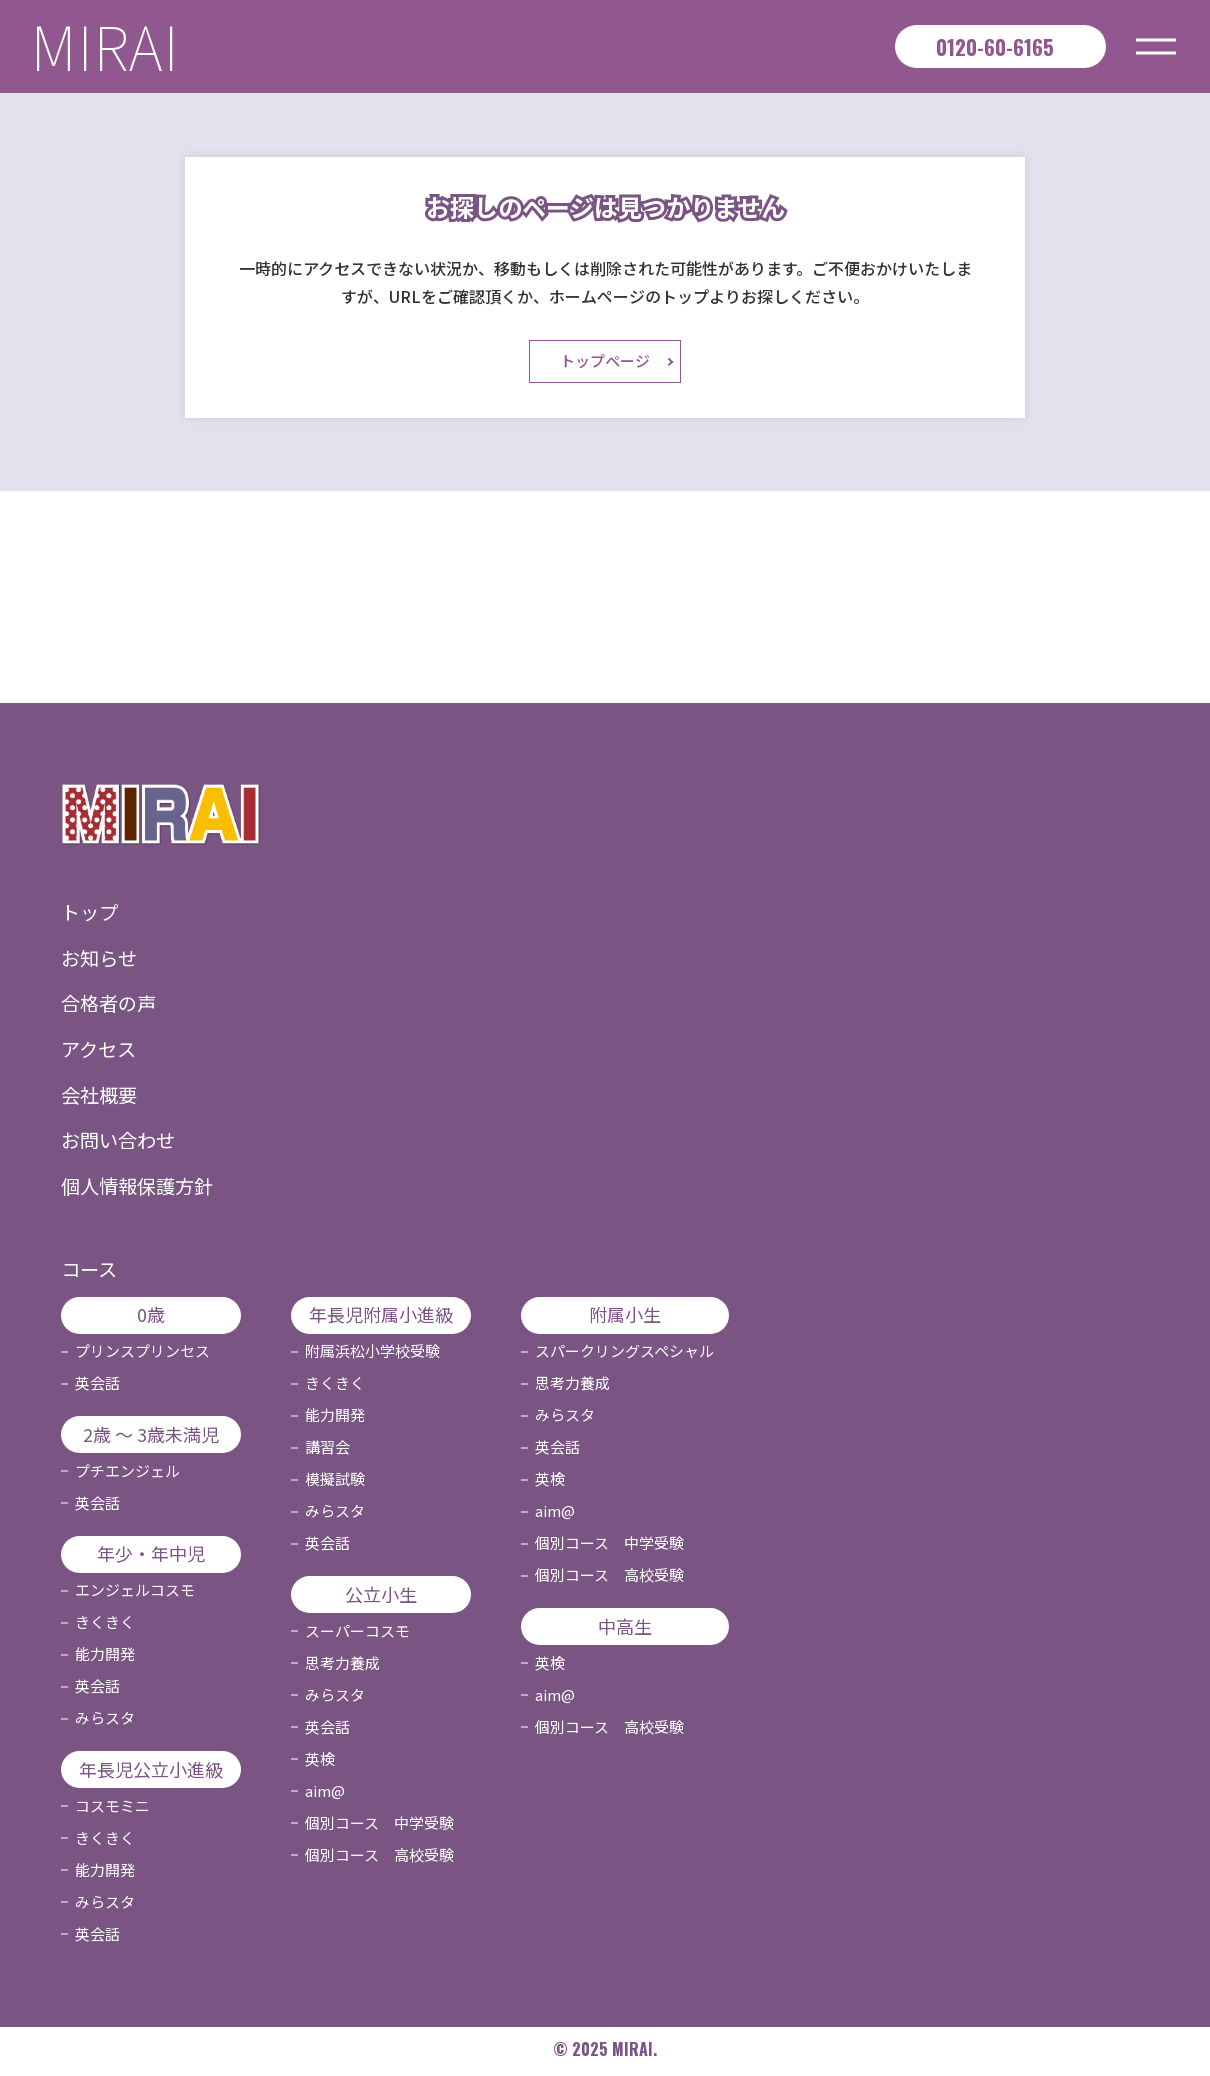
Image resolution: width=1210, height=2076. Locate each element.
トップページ (605, 365)
